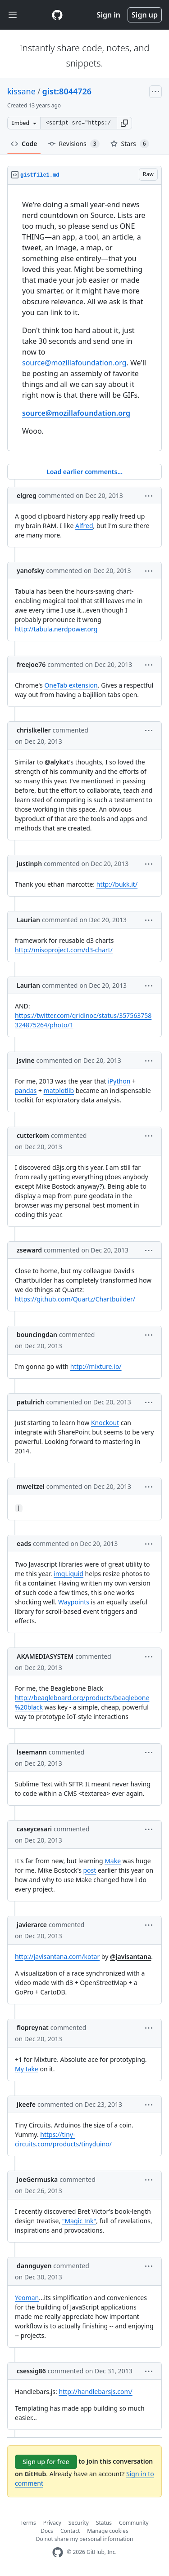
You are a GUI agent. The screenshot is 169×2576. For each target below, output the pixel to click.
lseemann (32, 1752)
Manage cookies (107, 2531)
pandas (26, 1090)
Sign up (145, 15)
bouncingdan (37, 1334)
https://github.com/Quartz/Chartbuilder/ (75, 1299)
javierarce (32, 1924)
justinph (29, 863)
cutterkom (33, 1135)
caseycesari (34, 1829)
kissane (21, 91)
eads (24, 1543)
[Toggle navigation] (12, 15)
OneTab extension (70, 685)
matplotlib (59, 1090)
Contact (70, 2531)
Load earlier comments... (84, 471)
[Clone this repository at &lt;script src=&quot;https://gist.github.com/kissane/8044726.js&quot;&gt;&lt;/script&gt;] (78, 123)
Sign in (108, 15)
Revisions (74, 143)
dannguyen (34, 2265)
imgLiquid (68, 1573)
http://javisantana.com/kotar (57, 1956)
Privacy (52, 2523)
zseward (29, 1250)
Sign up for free (46, 2461)
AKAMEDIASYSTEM (45, 1656)
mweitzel (31, 1486)
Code (24, 143)
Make (113, 1860)
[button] (124, 123)
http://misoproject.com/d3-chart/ (64, 950)
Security (79, 2523)
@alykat (57, 762)
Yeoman (27, 2297)
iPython (119, 1081)
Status (104, 2523)
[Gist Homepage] (57, 14)
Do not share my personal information (84, 2539)
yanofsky (30, 570)
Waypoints (73, 1602)
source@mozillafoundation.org (74, 363)
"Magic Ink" (79, 2220)
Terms (28, 2523)
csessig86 (31, 2371)
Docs (47, 2531)
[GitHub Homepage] (57, 2552)
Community (134, 2523)
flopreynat (33, 2027)
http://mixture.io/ (96, 1366)
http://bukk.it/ (116, 884)
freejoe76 (31, 664)
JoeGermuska (37, 2179)
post (89, 1870)
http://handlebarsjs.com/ (95, 2391)
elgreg (27, 495)
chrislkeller (33, 730)
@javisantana (130, 1956)
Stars (129, 143)
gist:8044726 (67, 91)
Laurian (28, 919)
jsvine (26, 1060)
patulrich (31, 1402)
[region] (84, 318)
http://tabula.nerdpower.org (56, 629)
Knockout (105, 1422)
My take (26, 2069)
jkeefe (26, 2104)
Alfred (84, 525)
